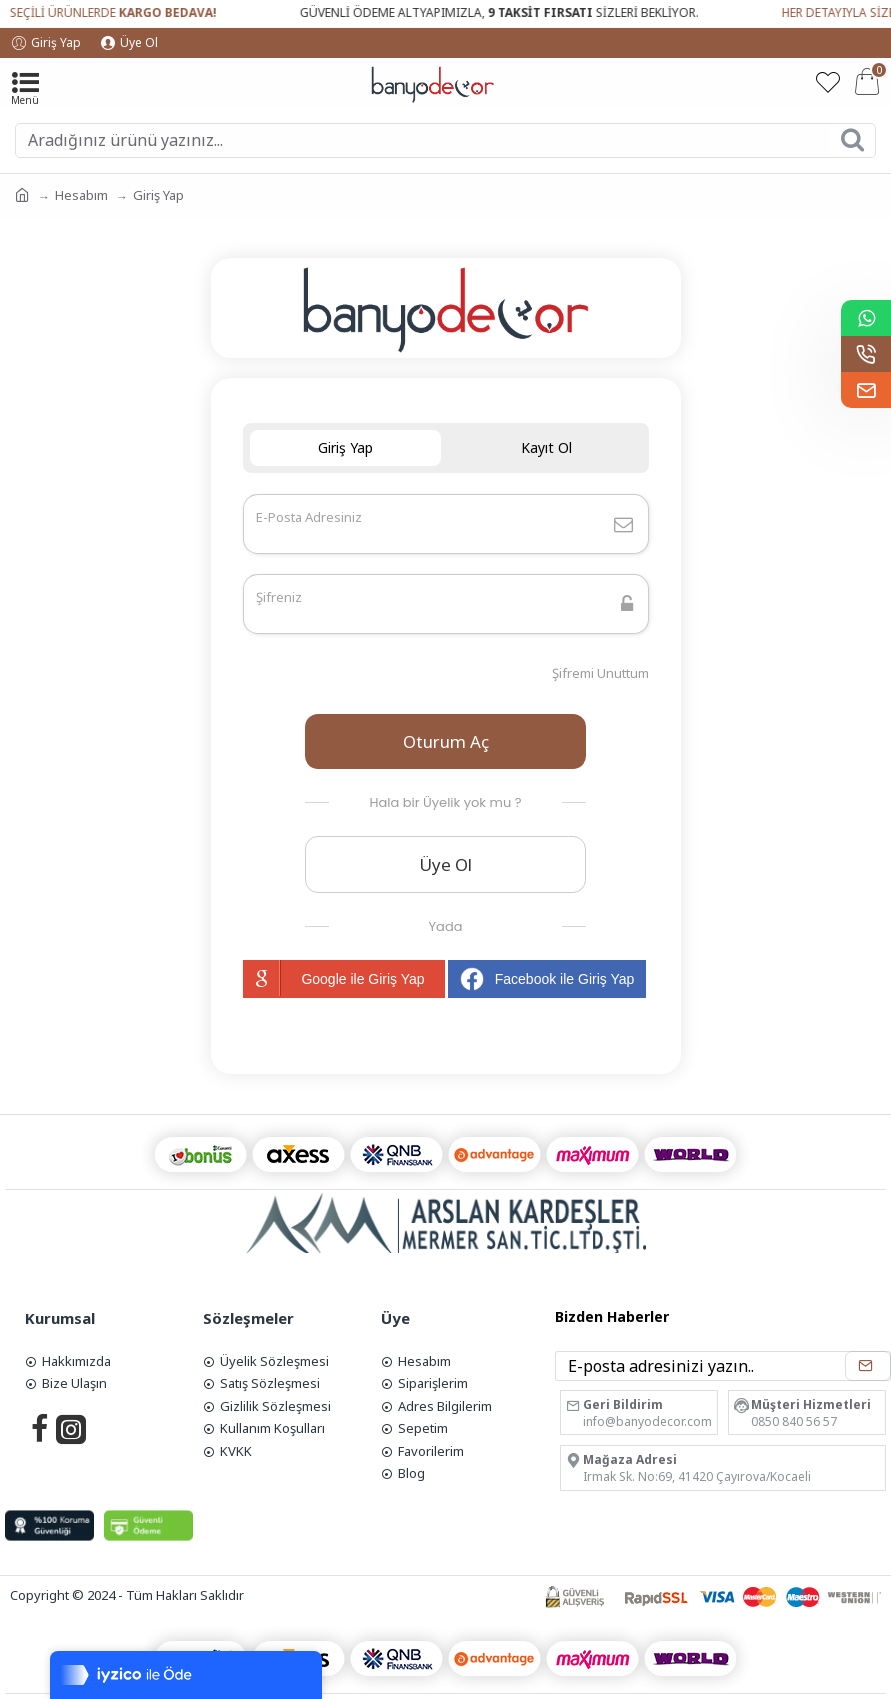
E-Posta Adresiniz (309, 517)
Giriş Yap (345, 447)
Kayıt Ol (546, 447)
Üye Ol (445, 864)
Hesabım (81, 195)
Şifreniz (279, 597)
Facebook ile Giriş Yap (547, 979)
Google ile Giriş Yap (333, 978)
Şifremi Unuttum (600, 673)
